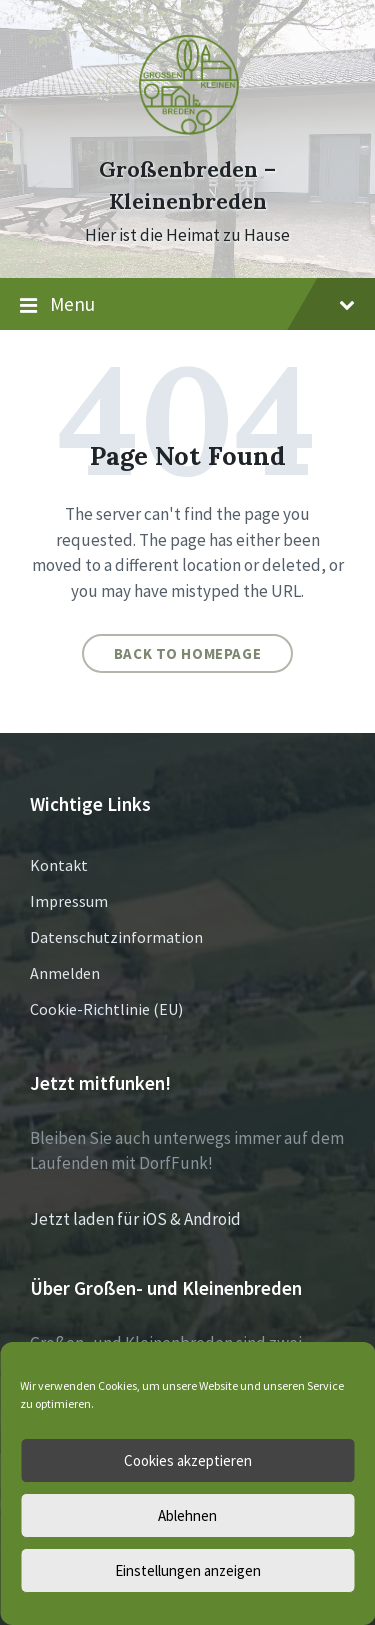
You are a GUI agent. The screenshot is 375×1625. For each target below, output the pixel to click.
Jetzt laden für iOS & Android (135, 1219)
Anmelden (65, 973)
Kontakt (59, 865)
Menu (187, 305)
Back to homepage (188, 653)
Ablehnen (187, 1515)
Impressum (69, 901)
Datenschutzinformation (116, 937)
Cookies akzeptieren (188, 1460)
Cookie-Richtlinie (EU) (106, 1009)
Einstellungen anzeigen (188, 1570)
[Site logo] (188, 133)
